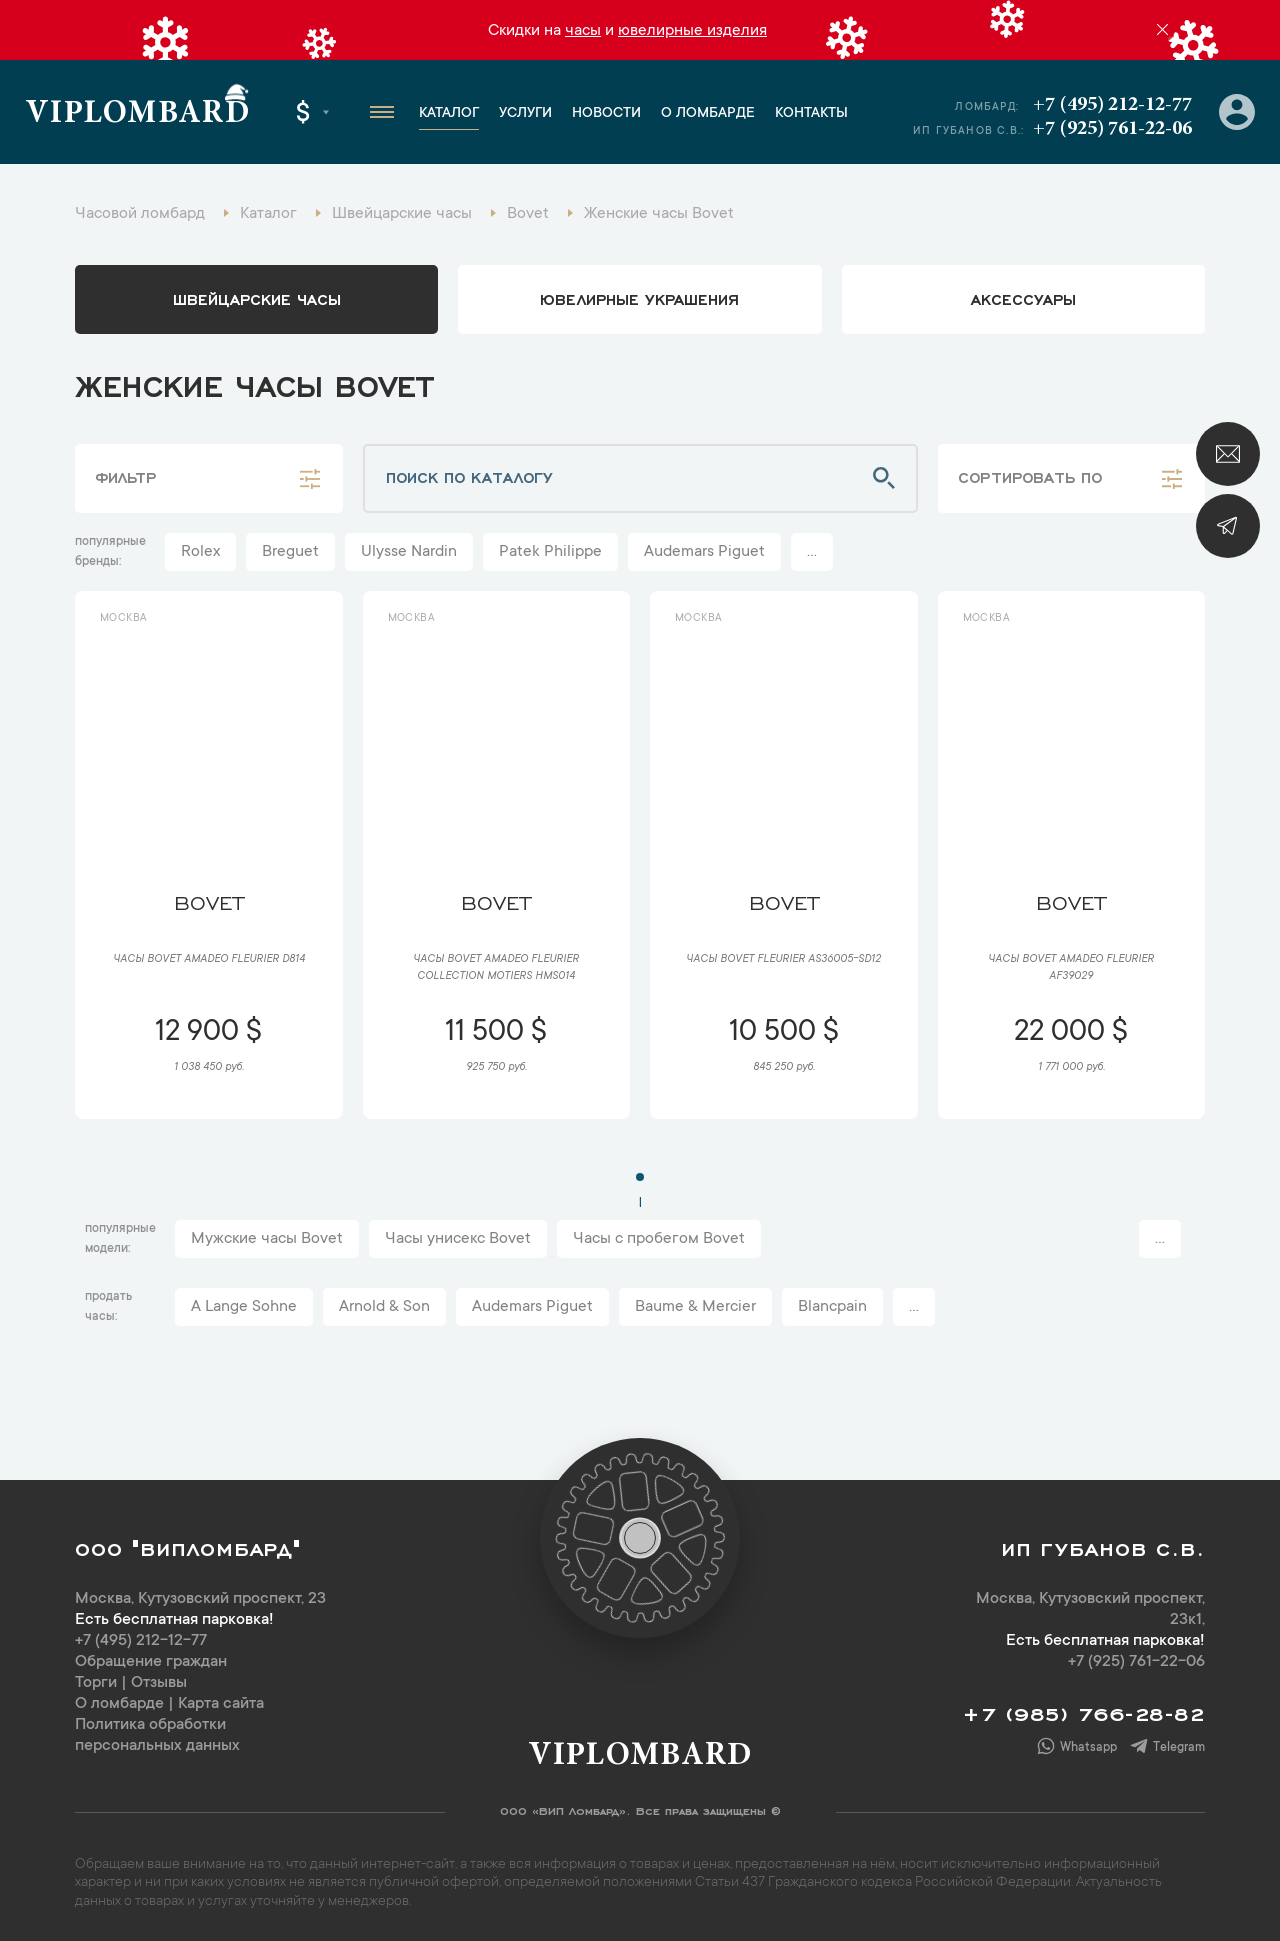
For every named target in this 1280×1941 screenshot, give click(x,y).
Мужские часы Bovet (267, 1239)
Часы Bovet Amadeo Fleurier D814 (209, 960)
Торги (96, 1683)
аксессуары (1023, 298)
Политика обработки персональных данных (157, 1735)
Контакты (811, 114)
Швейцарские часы (257, 298)
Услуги (525, 114)
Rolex (200, 552)
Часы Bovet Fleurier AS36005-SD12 (783, 960)
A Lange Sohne (244, 1307)
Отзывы (159, 1683)
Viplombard (137, 115)
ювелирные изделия (692, 31)
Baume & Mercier (695, 1307)
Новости (606, 114)
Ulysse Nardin (409, 552)
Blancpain (832, 1307)
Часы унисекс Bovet (458, 1239)
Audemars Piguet (704, 552)
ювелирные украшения (639, 298)
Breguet (290, 552)
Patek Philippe (550, 552)
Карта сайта (221, 1704)
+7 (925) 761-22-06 (1112, 129)
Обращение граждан (151, 1662)
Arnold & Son (384, 1307)
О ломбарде (708, 114)
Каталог (449, 114)
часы (583, 31)
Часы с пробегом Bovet (659, 1239)
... (812, 552)
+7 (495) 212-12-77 (1112, 105)
